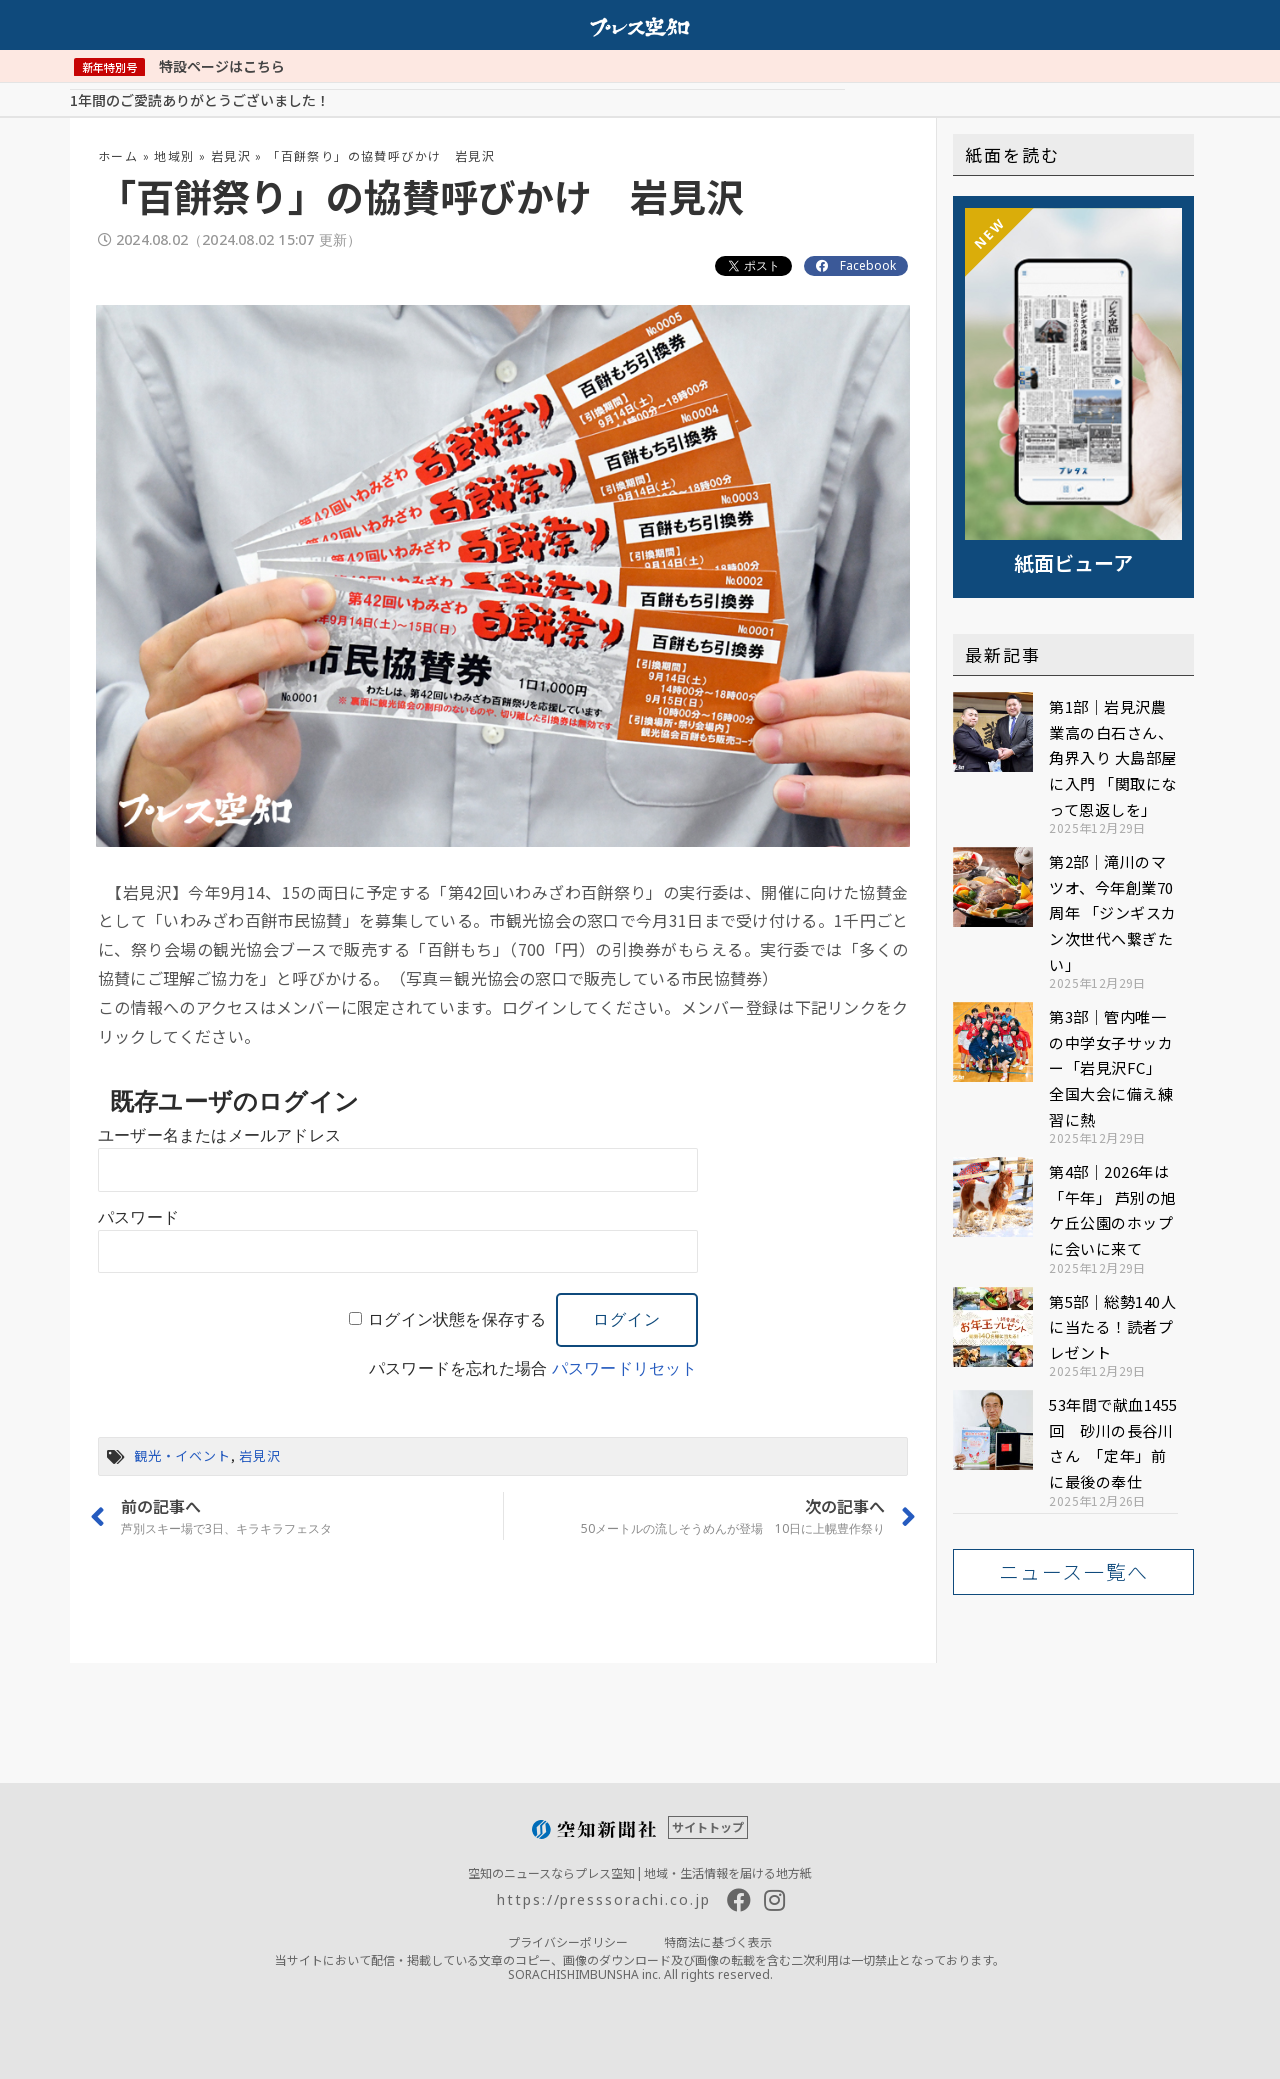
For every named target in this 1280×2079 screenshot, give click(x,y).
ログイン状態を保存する (457, 1318)
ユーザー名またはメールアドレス (219, 1134)
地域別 (174, 154)
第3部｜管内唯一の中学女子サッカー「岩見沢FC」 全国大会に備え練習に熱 (1111, 1066)
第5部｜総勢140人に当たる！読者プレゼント (1112, 1326)
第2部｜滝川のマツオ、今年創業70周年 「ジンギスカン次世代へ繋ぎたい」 (1113, 911)
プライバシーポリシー (568, 1940)
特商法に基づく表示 (718, 1940)
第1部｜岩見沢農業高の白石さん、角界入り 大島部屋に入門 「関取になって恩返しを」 (1113, 756)
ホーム (118, 154)
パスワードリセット (625, 1367)
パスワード (138, 1216)
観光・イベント (182, 1454)
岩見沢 (231, 154)
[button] (1073, 1571)
